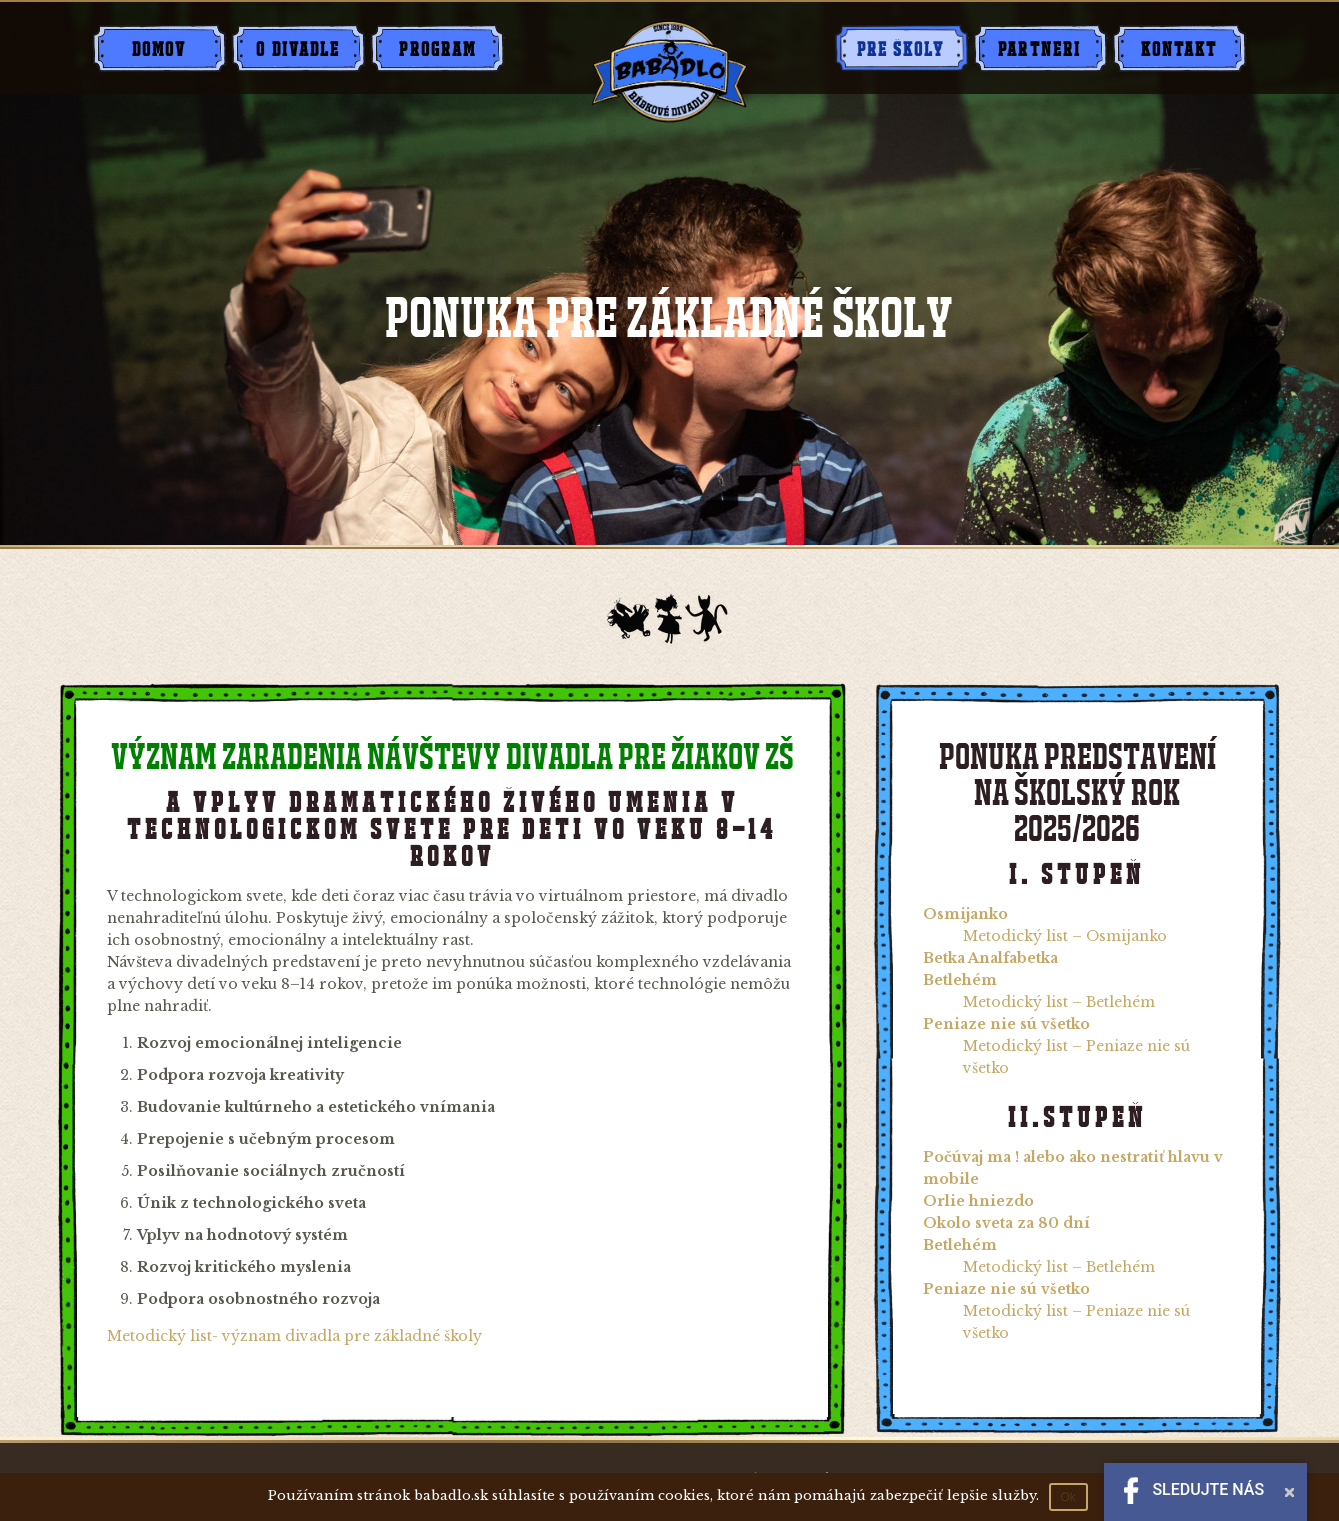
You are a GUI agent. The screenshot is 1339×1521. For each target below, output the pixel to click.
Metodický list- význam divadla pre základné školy (294, 1336)
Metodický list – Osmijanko (1065, 936)
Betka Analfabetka (990, 958)
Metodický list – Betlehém (1059, 1002)
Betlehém (960, 980)
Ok (1068, 1497)
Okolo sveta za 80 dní (1006, 1223)
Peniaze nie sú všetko (1006, 1024)
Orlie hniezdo (978, 1201)
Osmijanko (965, 914)
